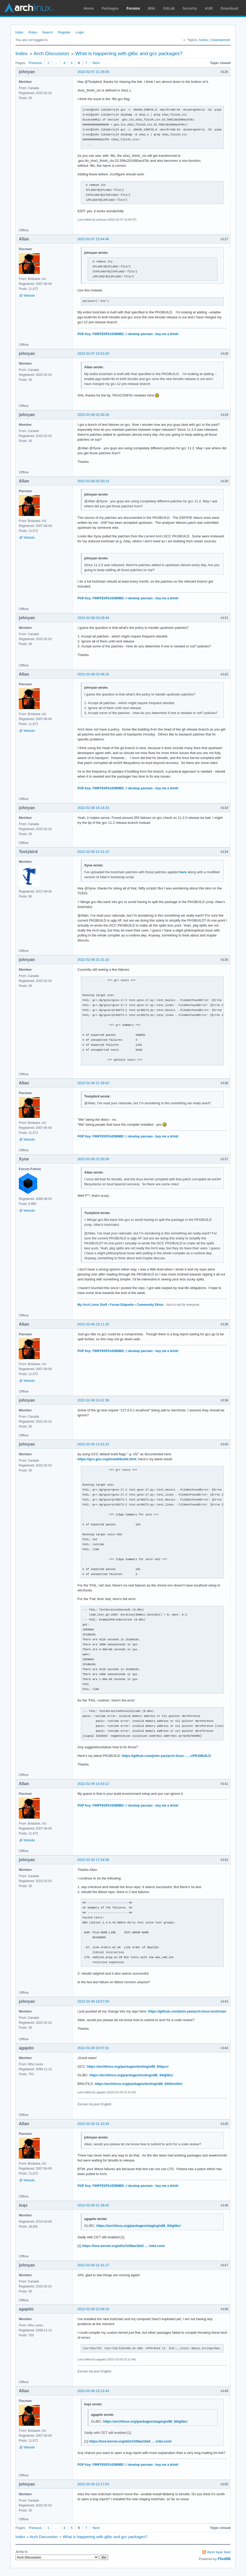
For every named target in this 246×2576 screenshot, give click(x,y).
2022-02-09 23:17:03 (93, 2484)
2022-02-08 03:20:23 (93, 481)
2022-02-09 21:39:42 (93, 2205)
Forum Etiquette (122, 1305)
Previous (35, 63)
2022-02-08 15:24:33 (93, 808)
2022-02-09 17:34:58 (93, 1860)
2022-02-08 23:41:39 (93, 1400)
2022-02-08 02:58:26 (93, 415)
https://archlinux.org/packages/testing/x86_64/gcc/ (127, 2066)
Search (47, 32)
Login (80, 32)
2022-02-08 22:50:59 (93, 1159)
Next (96, 63)
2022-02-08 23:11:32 (93, 1324)
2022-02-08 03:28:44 (93, 618)
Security (190, 8)
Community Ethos (150, 1305)
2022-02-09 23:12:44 (93, 2391)
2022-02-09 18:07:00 (93, 2001)
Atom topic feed (219, 2552)
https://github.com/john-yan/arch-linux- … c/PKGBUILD (166, 1756)
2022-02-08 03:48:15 (93, 674)
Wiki (151, 8)
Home (89, 8)
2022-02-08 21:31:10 (93, 960)
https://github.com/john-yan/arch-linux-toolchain (187, 2011)
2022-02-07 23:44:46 (93, 239)
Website (29, 295)
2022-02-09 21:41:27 (93, 2265)
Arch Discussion (51, 53)
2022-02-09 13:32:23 (93, 1444)
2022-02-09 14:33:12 (93, 1784)
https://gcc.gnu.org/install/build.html (106, 1459)
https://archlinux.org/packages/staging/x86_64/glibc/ (138, 2226)
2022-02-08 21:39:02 (93, 1083)
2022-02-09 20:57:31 (93, 2048)
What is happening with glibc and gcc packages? (129, 53)
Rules (33, 32)
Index (19, 32)
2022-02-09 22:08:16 (93, 2309)
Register (64, 32)
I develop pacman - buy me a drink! (152, 334)
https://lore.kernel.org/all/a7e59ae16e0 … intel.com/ (123, 2246)
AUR (209, 8)
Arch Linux (29, 8)
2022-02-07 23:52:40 (93, 353)
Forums (133, 8)
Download (229, 8)
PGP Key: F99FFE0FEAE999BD (100, 334)
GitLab (169, 8)
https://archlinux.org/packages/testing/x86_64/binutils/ (138, 2084)
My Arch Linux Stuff (92, 1305)
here (183, 872)
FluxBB (224, 2559)
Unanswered (220, 40)
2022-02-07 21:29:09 (93, 72)
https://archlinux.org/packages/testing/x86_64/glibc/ (131, 2075)
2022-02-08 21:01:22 (93, 852)
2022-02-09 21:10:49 (93, 2124)
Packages (110, 8)
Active (203, 40)
